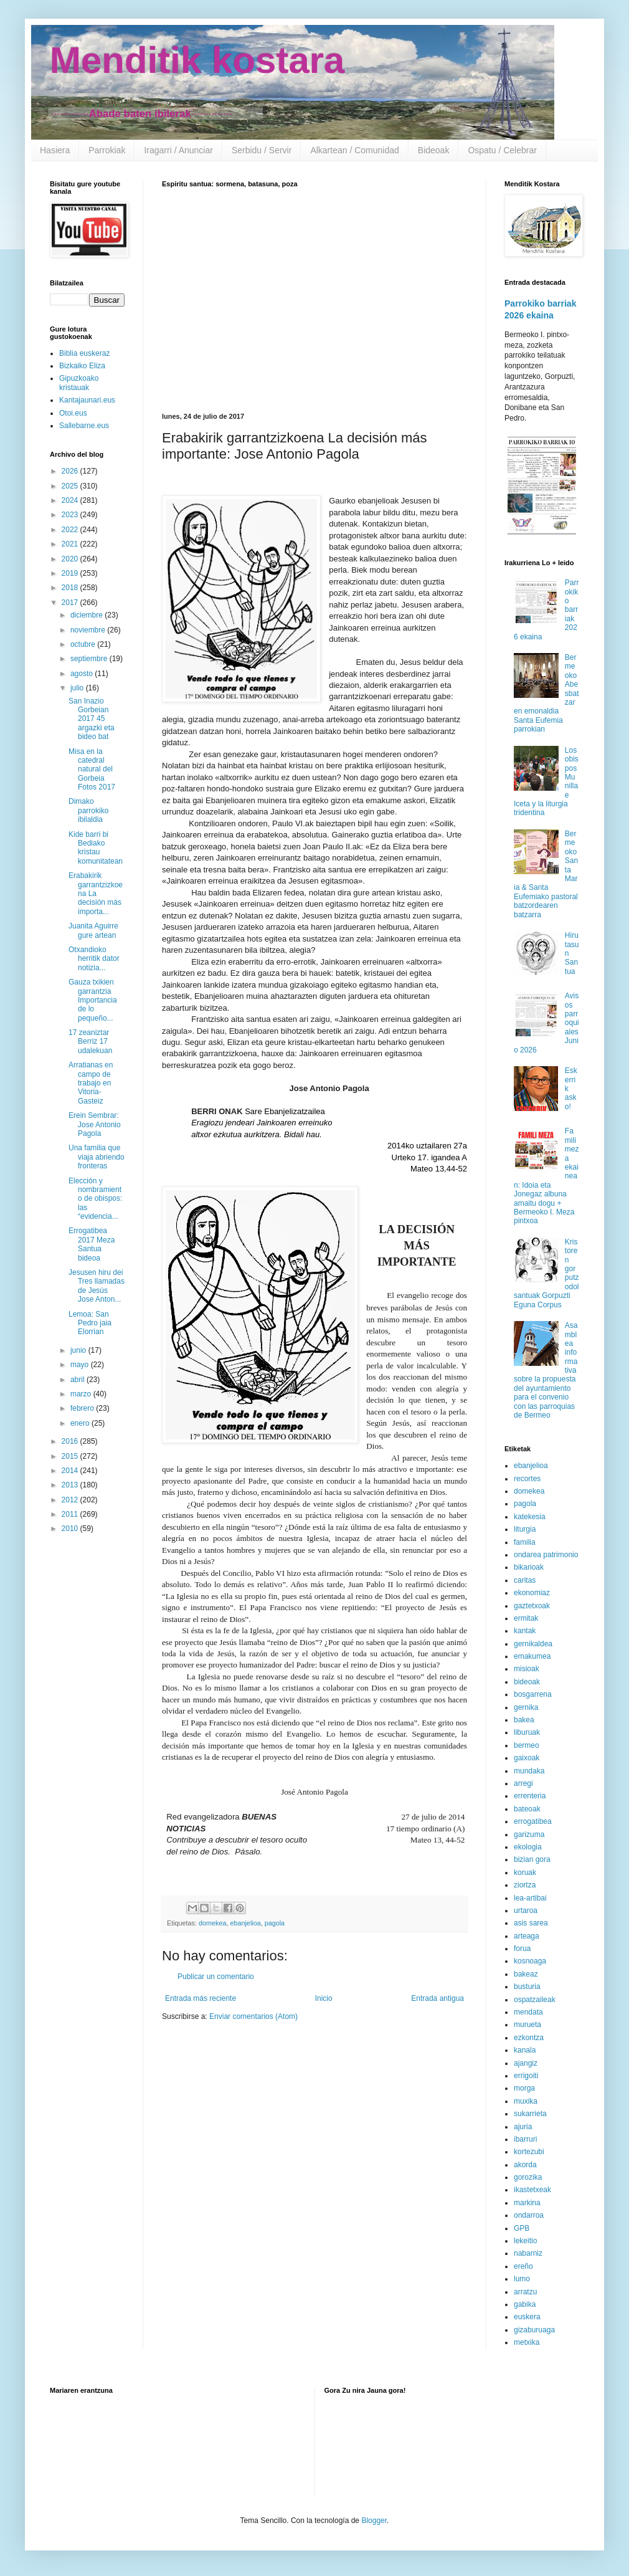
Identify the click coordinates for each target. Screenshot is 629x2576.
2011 (71, 1514)
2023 (71, 514)
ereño (523, 2266)
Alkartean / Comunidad (354, 150)
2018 (71, 587)
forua (522, 1948)
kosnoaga (530, 1961)
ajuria (523, 2126)
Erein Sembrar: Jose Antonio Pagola (95, 1124)
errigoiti (526, 2075)
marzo (81, 1394)
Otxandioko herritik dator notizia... (94, 958)
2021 (71, 544)
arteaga (526, 1936)
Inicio (324, 1998)
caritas (525, 1580)
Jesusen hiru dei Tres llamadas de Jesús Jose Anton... (97, 1286)
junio (79, 1350)
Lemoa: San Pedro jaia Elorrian (90, 1323)
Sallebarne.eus (84, 425)
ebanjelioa (245, 1923)
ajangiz (525, 2063)
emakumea (532, 1656)
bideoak (527, 1681)
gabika (525, 2304)
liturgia (525, 1529)
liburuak (527, 1732)
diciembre (87, 615)
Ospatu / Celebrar (502, 150)
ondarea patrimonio (546, 1554)
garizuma (529, 1834)
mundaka (529, 1771)
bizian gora (532, 1859)
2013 (71, 1485)
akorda (525, 2164)
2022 (71, 529)
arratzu (525, 2291)
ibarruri (525, 2139)
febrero (83, 1408)
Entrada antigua (437, 1998)
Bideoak (434, 150)
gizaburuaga (534, 2330)
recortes (527, 1478)
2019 (71, 573)
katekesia (530, 1516)
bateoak (527, 1809)
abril (78, 1379)
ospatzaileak (535, 1999)
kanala (525, 2050)
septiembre (90, 658)
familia (525, 1542)
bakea (524, 1719)
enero (81, 1423)
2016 (71, 1441)
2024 (71, 500)
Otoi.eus (73, 413)
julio (78, 688)
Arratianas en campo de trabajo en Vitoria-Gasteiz (91, 1083)
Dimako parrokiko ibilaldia (88, 810)
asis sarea (531, 1923)
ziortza (525, 1885)
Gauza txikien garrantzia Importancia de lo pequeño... (93, 1000)
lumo (522, 2278)
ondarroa (529, 2215)
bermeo (526, 1745)
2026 (71, 471)
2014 (71, 1470)
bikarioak (529, 1567)
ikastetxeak (532, 2189)
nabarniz (528, 2253)
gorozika (528, 2177)
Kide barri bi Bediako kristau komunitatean (96, 848)
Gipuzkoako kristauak (78, 382)
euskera (527, 2316)
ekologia (528, 1847)
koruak (525, 1872)
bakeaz (526, 1974)
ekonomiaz (532, 1592)
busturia (527, 1986)
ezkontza (529, 2037)
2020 (71, 559)
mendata (528, 2012)
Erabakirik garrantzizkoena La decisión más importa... (96, 893)
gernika (526, 1707)
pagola (275, 1923)
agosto (82, 673)
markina (527, 2202)
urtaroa (525, 1910)
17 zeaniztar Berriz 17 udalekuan (90, 1041)
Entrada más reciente (200, 1998)
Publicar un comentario (215, 1976)
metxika (526, 2342)
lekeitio (525, 2240)
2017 (71, 602)
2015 (71, 1456)
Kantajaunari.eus (87, 400)
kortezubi (529, 2151)
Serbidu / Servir (261, 150)
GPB (521, 2228)
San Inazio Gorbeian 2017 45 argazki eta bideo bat (92, 719)
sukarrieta (530, 2113)
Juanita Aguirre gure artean (93, 930)
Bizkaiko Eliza (82, 365)
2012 (71, 1500)
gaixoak (526, 1757)
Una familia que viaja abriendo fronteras (97, 1156)
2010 (71, 1528)
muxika (525, 2101)
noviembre (88, 630)
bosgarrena (533, 1694)
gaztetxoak (532, 1605)
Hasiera (55, 150)
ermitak (526, 1618)
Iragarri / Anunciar (178, 150)
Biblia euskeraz (84, 353)
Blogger (374, 2520)
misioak (526, 1668)
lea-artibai (530, 1898)
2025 (71, 486)
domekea (212, 1923)
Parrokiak (106, 150)
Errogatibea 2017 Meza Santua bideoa (92, 1244)
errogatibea (533, 1821)
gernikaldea (533, 1643)
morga (524, 2088)
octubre (83, 644)
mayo (80, 1364)
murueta (527, 2024)
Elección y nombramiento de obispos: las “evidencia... (95, 1198)
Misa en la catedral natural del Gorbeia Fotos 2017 (92, 769)
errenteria (530, 1795)
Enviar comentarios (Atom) (253, 2016)
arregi (523, 1783)
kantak (525, 1630)
